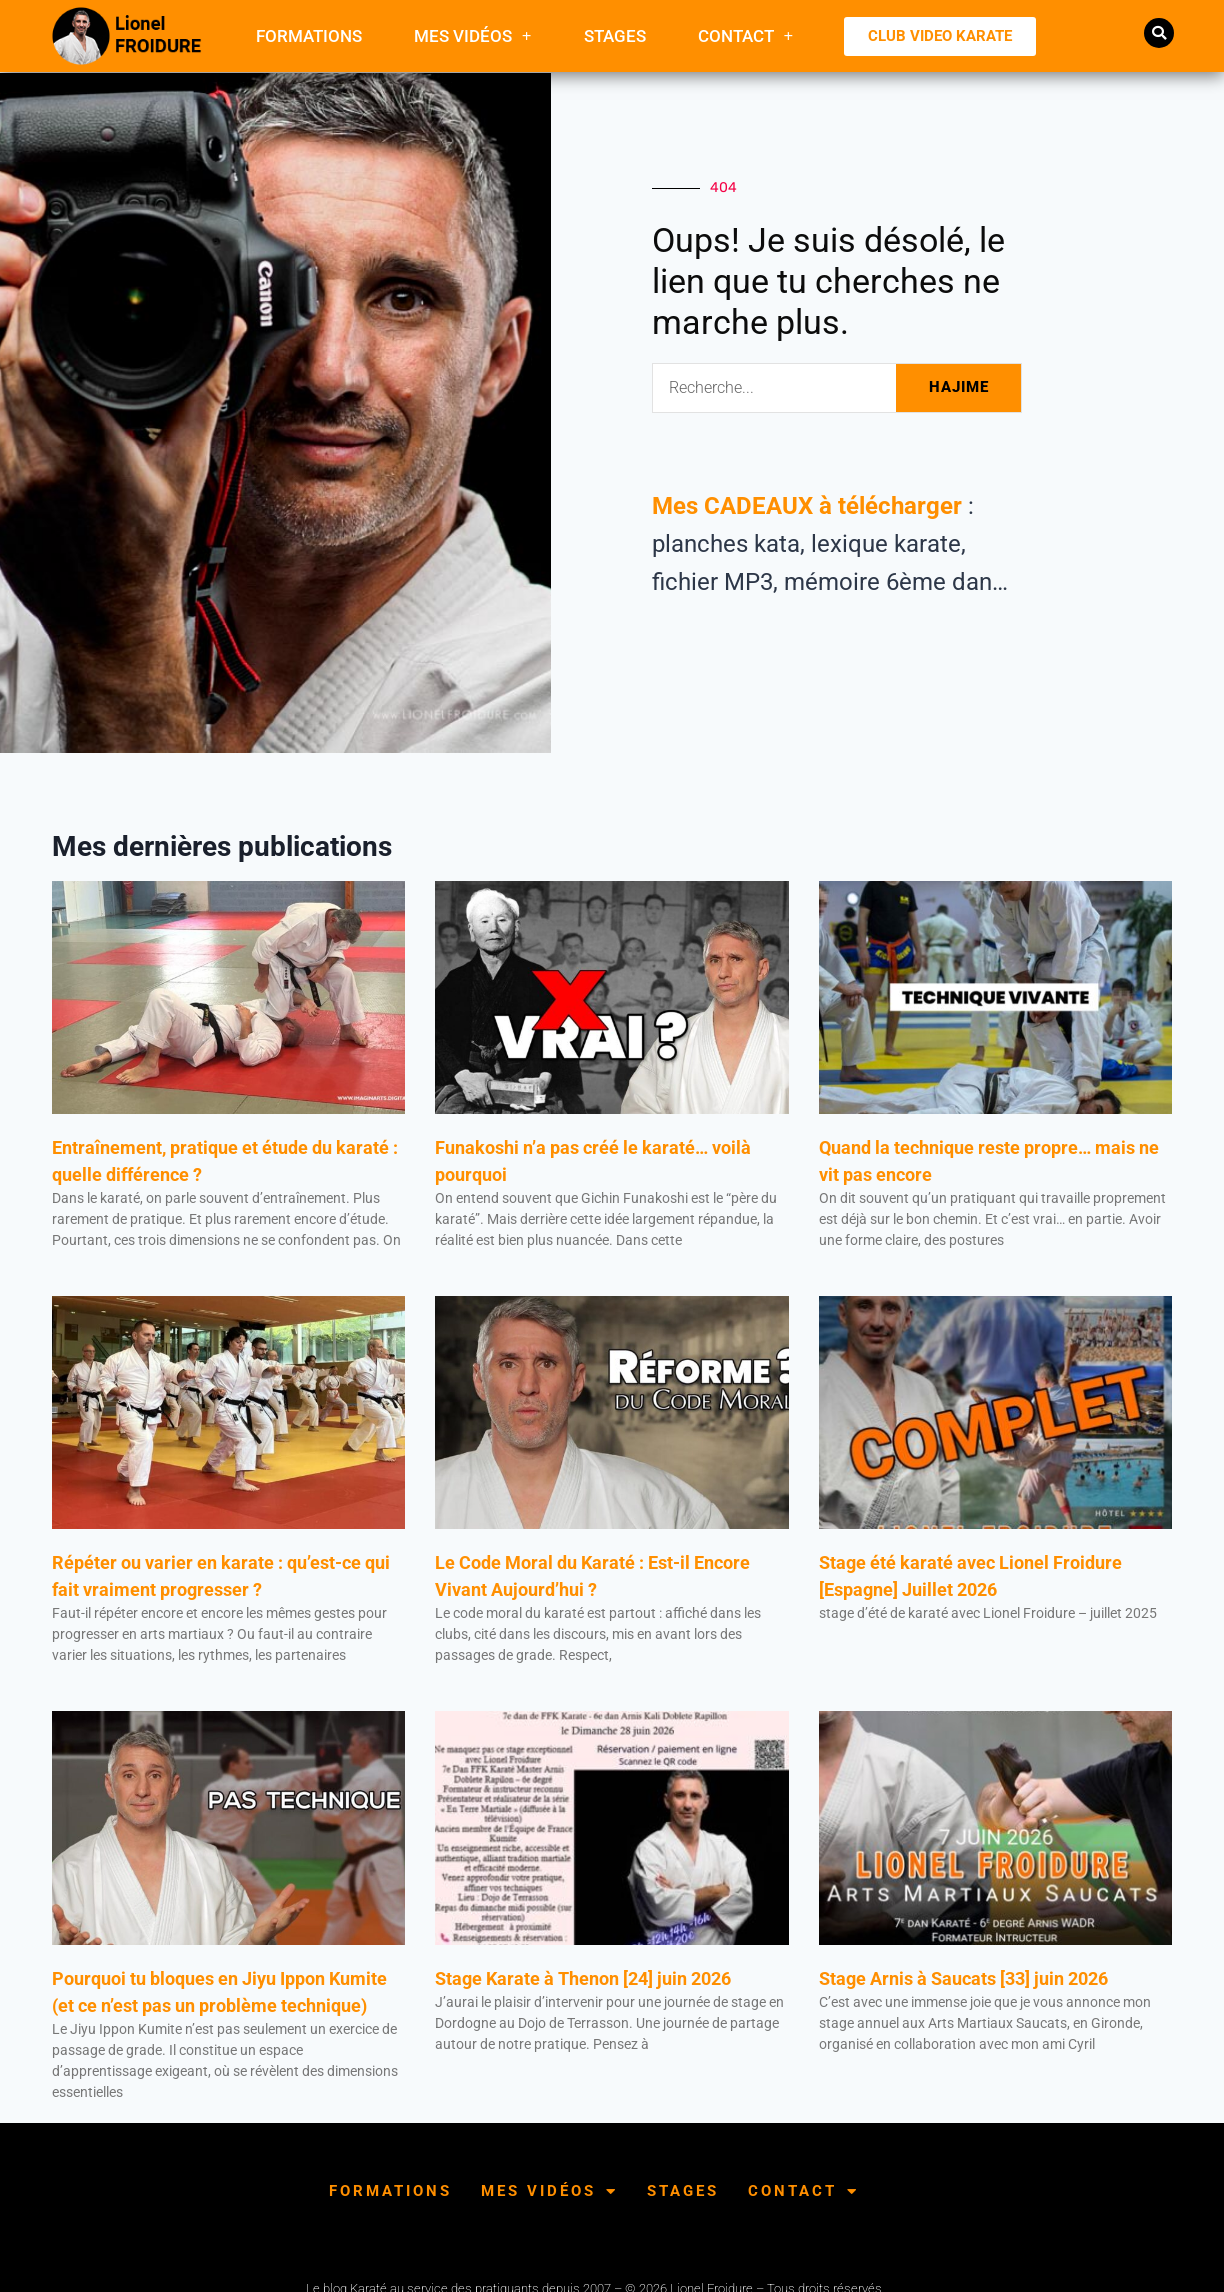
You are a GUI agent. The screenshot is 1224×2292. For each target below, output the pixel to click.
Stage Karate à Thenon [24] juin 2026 (583, 1978)
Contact (746, 35)
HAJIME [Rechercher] (959, 387)
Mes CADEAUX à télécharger (807, 506)
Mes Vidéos (473, 35)
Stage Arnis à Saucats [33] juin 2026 (963, 1978)
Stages (615, 36)
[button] (1159, 33)
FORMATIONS (309, 36)
